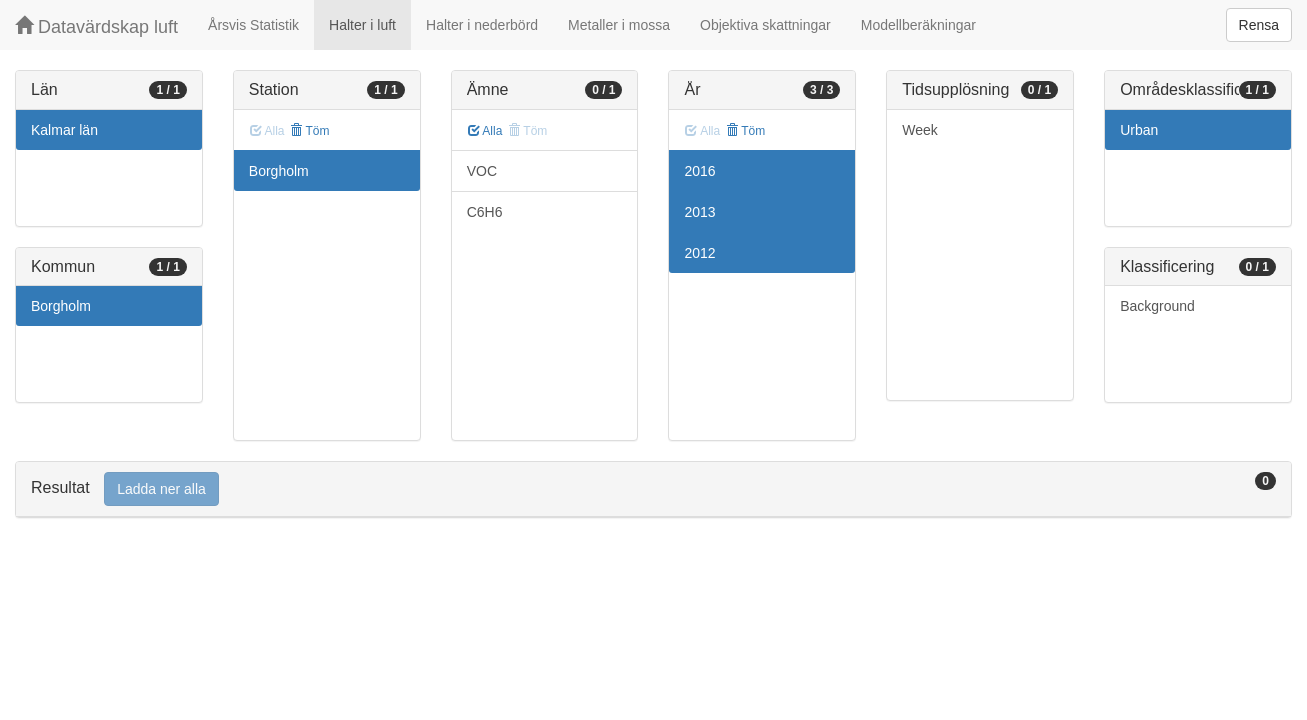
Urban (1139, 130)
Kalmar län (64, 130)
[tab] (653, 489)
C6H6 (485, 212)
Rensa (1259, 25)
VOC (482, 171)
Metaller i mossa (619, 25)
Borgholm (61, 306)
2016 (699, 171)
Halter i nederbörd (482, 25)
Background (1157, 306)
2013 (699, 212)
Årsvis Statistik (253, 25)
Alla (485, 131)
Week (920, 130)
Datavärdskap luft (96, 26)
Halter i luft (362, 25)
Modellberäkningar (918, 25)
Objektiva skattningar (765, 25)
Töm (309, 131)
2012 (699, 253)
